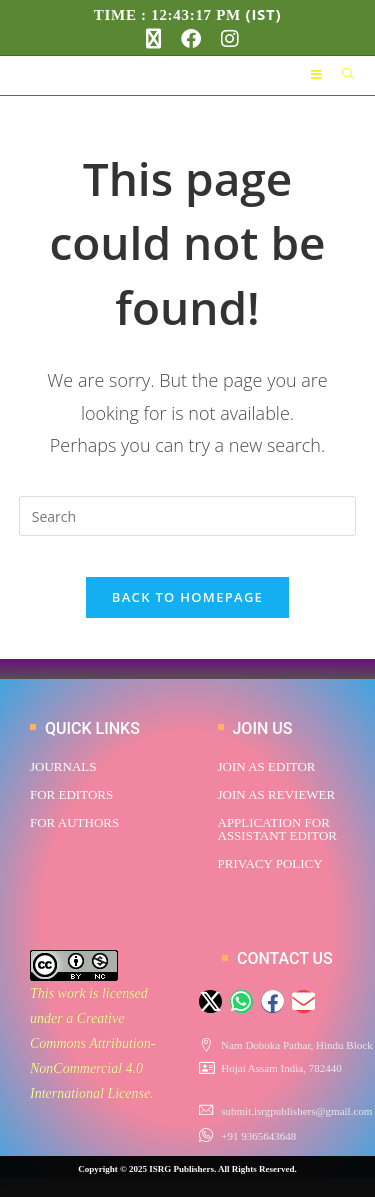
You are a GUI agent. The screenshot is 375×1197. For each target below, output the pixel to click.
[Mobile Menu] (319, 75)
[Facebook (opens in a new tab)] (191, 39)
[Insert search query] (188, 516)
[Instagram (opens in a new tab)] (225, 39)
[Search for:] (341, 75)
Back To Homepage (187, 597)
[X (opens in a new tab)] (153, 39)
